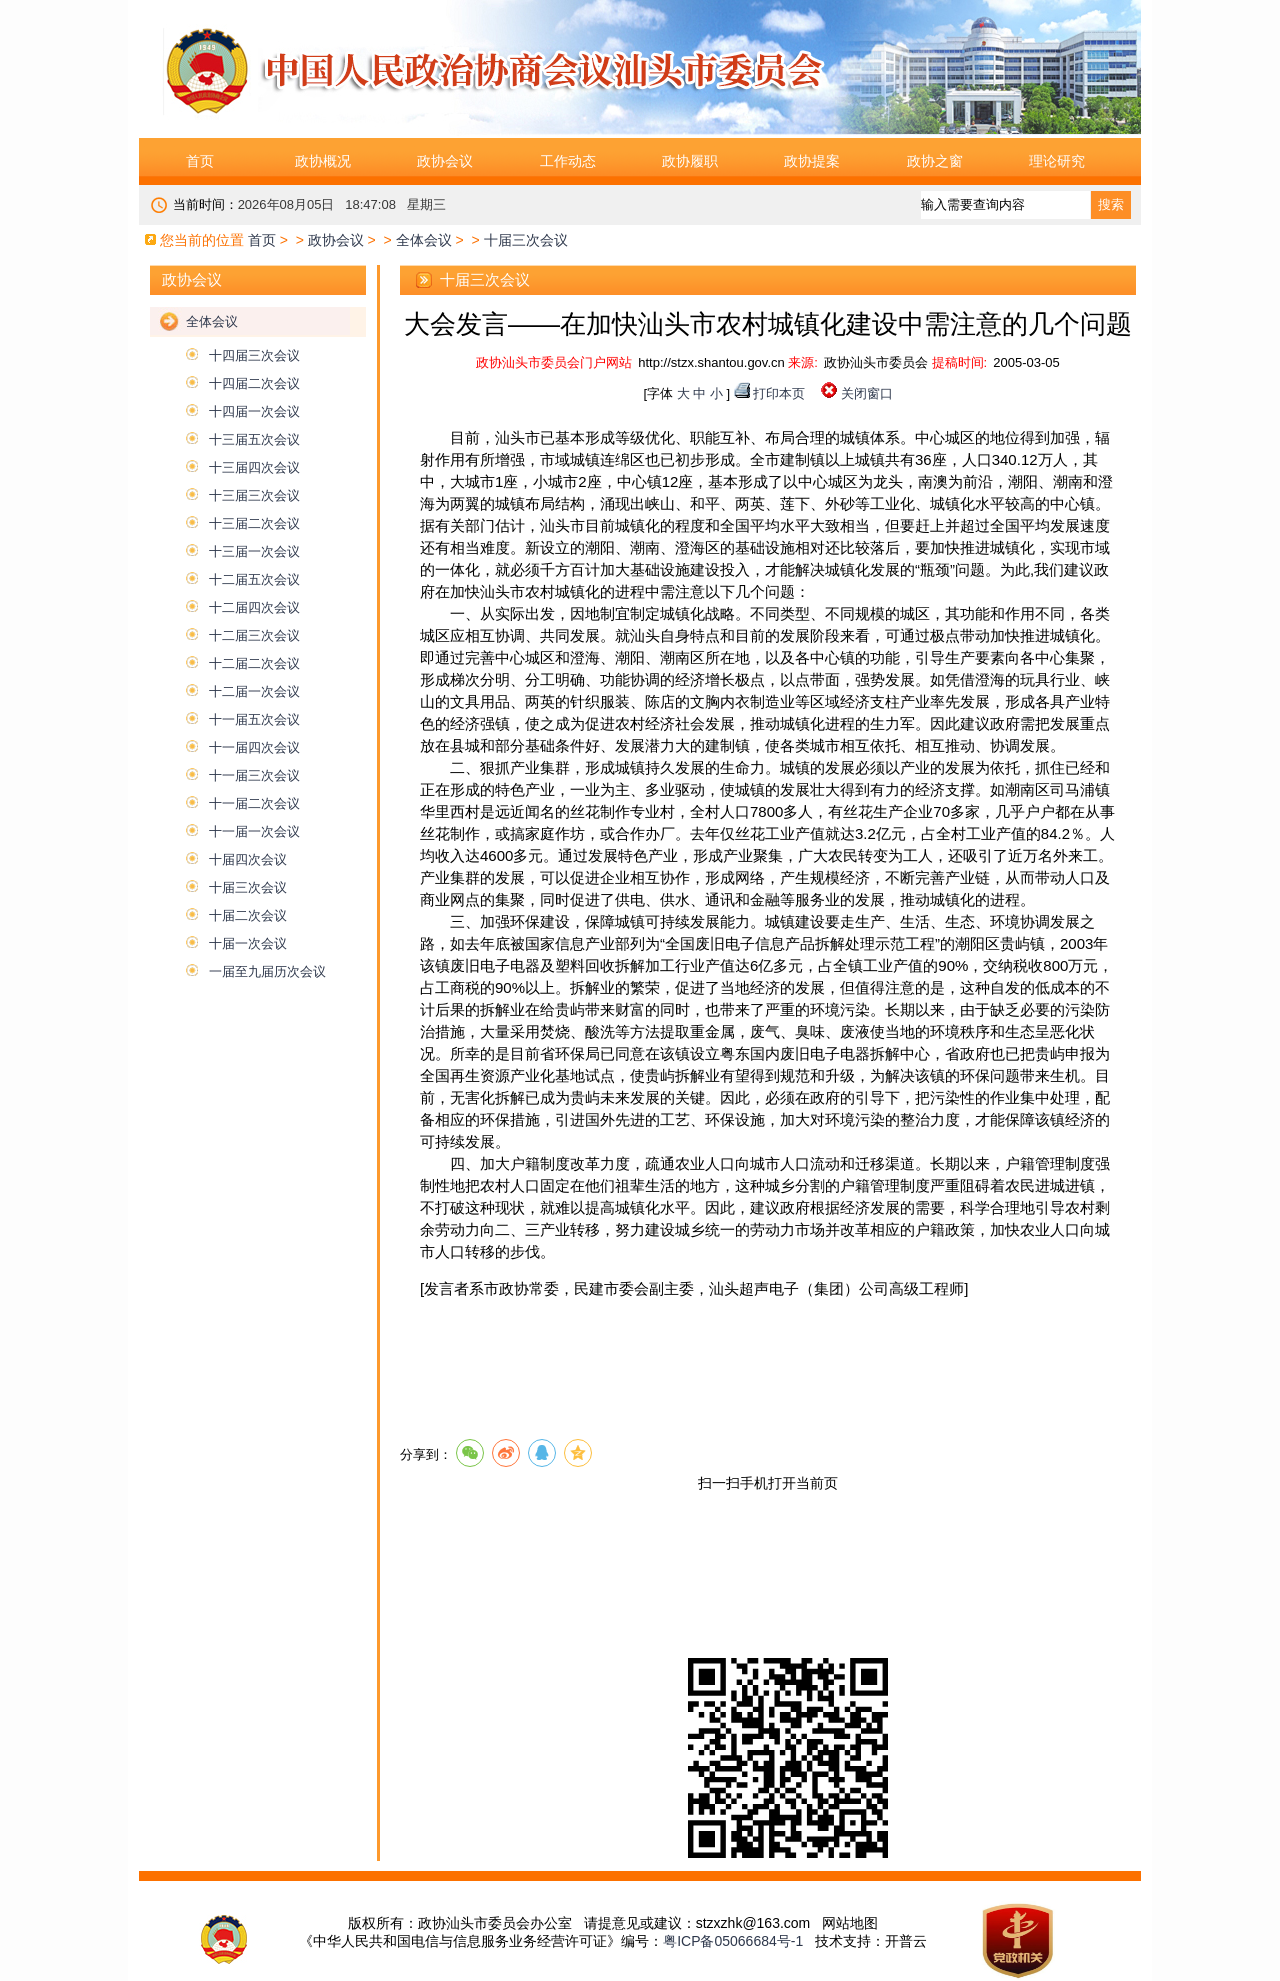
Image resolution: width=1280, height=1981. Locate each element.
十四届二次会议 (254, 383)
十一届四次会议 (254, 747)
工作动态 (568, 161)
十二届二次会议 (254, 663)
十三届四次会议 (254, 467)
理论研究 (1057, 161)
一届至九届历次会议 (267, 971)
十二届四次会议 (254, 607)
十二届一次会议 (254, 691)
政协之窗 (935, 161)
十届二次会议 (248, 915)
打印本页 (779, 393)
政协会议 (445, 161)
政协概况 (323, 161)
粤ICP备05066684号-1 (733, 1941)
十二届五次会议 (254, 579)
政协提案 (812, 161)
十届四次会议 (248, 859)
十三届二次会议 (254, 523)
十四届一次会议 (254, 411)
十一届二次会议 (254, 803)
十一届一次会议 (254, 831)
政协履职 (690, 161)
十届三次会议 (248, 887)
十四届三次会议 (254, 355)
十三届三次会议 (254, 495)
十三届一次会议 (254, 551)
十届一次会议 (248, 943)
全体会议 (424, 240)
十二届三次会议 (254, 635)
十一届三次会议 (254, 775)
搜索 (1111, 204)
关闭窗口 (867, 393)
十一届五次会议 (254, 719)
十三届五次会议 (254, 439)
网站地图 (850, 1923)
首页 (200, 161)
